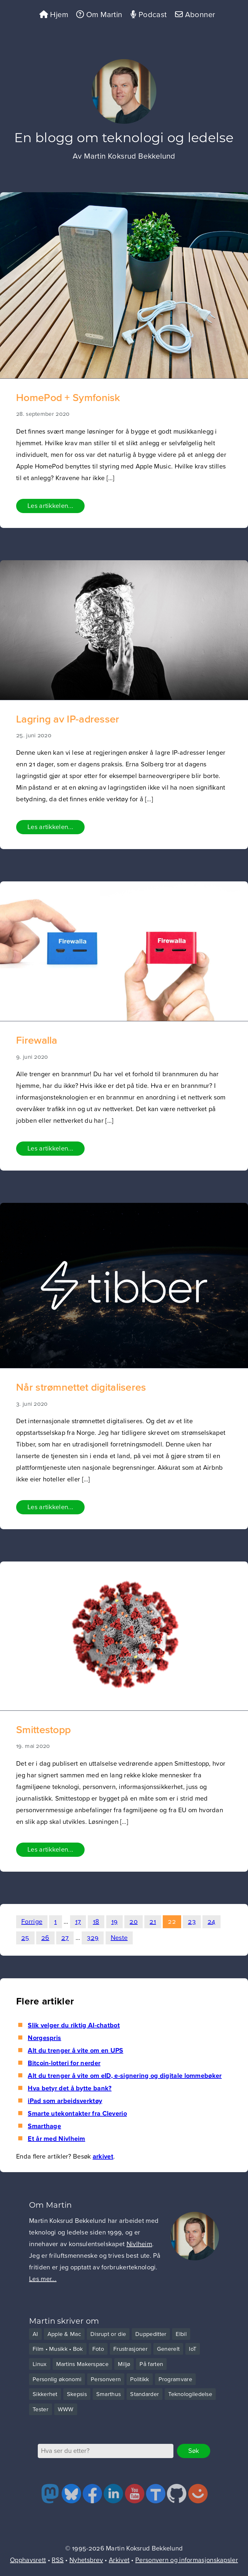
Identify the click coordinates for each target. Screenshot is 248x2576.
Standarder (144, 2394)
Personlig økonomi (57, 2379)
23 (192, 1922)
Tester (40, 2409)
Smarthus (108, 2394)
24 (211, 1922)
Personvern (106, 2379)
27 (65, 1938)
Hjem (53, 14)
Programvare (175, 2379)
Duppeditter (150, 2334)
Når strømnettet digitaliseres (81, 1388)
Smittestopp (43, 1730)
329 (92, 1938)
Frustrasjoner (130, 2349)
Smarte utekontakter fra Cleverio (77, 2114)
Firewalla (36, 1041)
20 (133, 1922)
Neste (119, 1938)
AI (35, 2334)
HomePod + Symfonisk (68, 398)
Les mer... (43, 2279)
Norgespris (44, 2038)
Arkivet (119, 2560)
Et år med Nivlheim (56, 2139)
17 (78, 1922)
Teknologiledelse (190, 2394)
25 (25, 1938)
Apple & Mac (64, 2334)
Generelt (168, 2349)
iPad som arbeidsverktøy (65, 2101)
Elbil (181, 2334)
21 (153, 1922)
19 (114, 1922)
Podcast (148, 14)
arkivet (103, 2157)
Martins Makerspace (82, 2364)
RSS (58, 2560)
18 (96, 1922)
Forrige (31, 1922)
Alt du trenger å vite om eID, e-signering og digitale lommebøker (125, 2076)
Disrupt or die (108, 2334)
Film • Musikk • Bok (58, 2349)
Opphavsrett (28, 2560)
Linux (40, 2364)
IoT (192, 2349)
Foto (98, 2349)
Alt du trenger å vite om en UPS (75, 2051)
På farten (151, 2364)
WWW (66, 2409)
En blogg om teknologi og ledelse (124, 137)
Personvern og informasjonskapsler (186, 2560)
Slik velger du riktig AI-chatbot (74, 2025)
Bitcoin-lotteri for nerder (64, 2063)
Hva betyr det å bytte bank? (69, 2088)
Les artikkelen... (50, 506)
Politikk (139, 2379)
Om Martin (99, 14)
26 (45, 1938)
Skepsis (77, 2394)
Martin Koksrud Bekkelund (129, 156)
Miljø (124, 2364)
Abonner (195, 14)
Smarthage (44, 2126)
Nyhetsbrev (86, 2560)
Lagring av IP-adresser (67, 719)
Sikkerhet (45, 2394)
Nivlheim (139, 2244)
